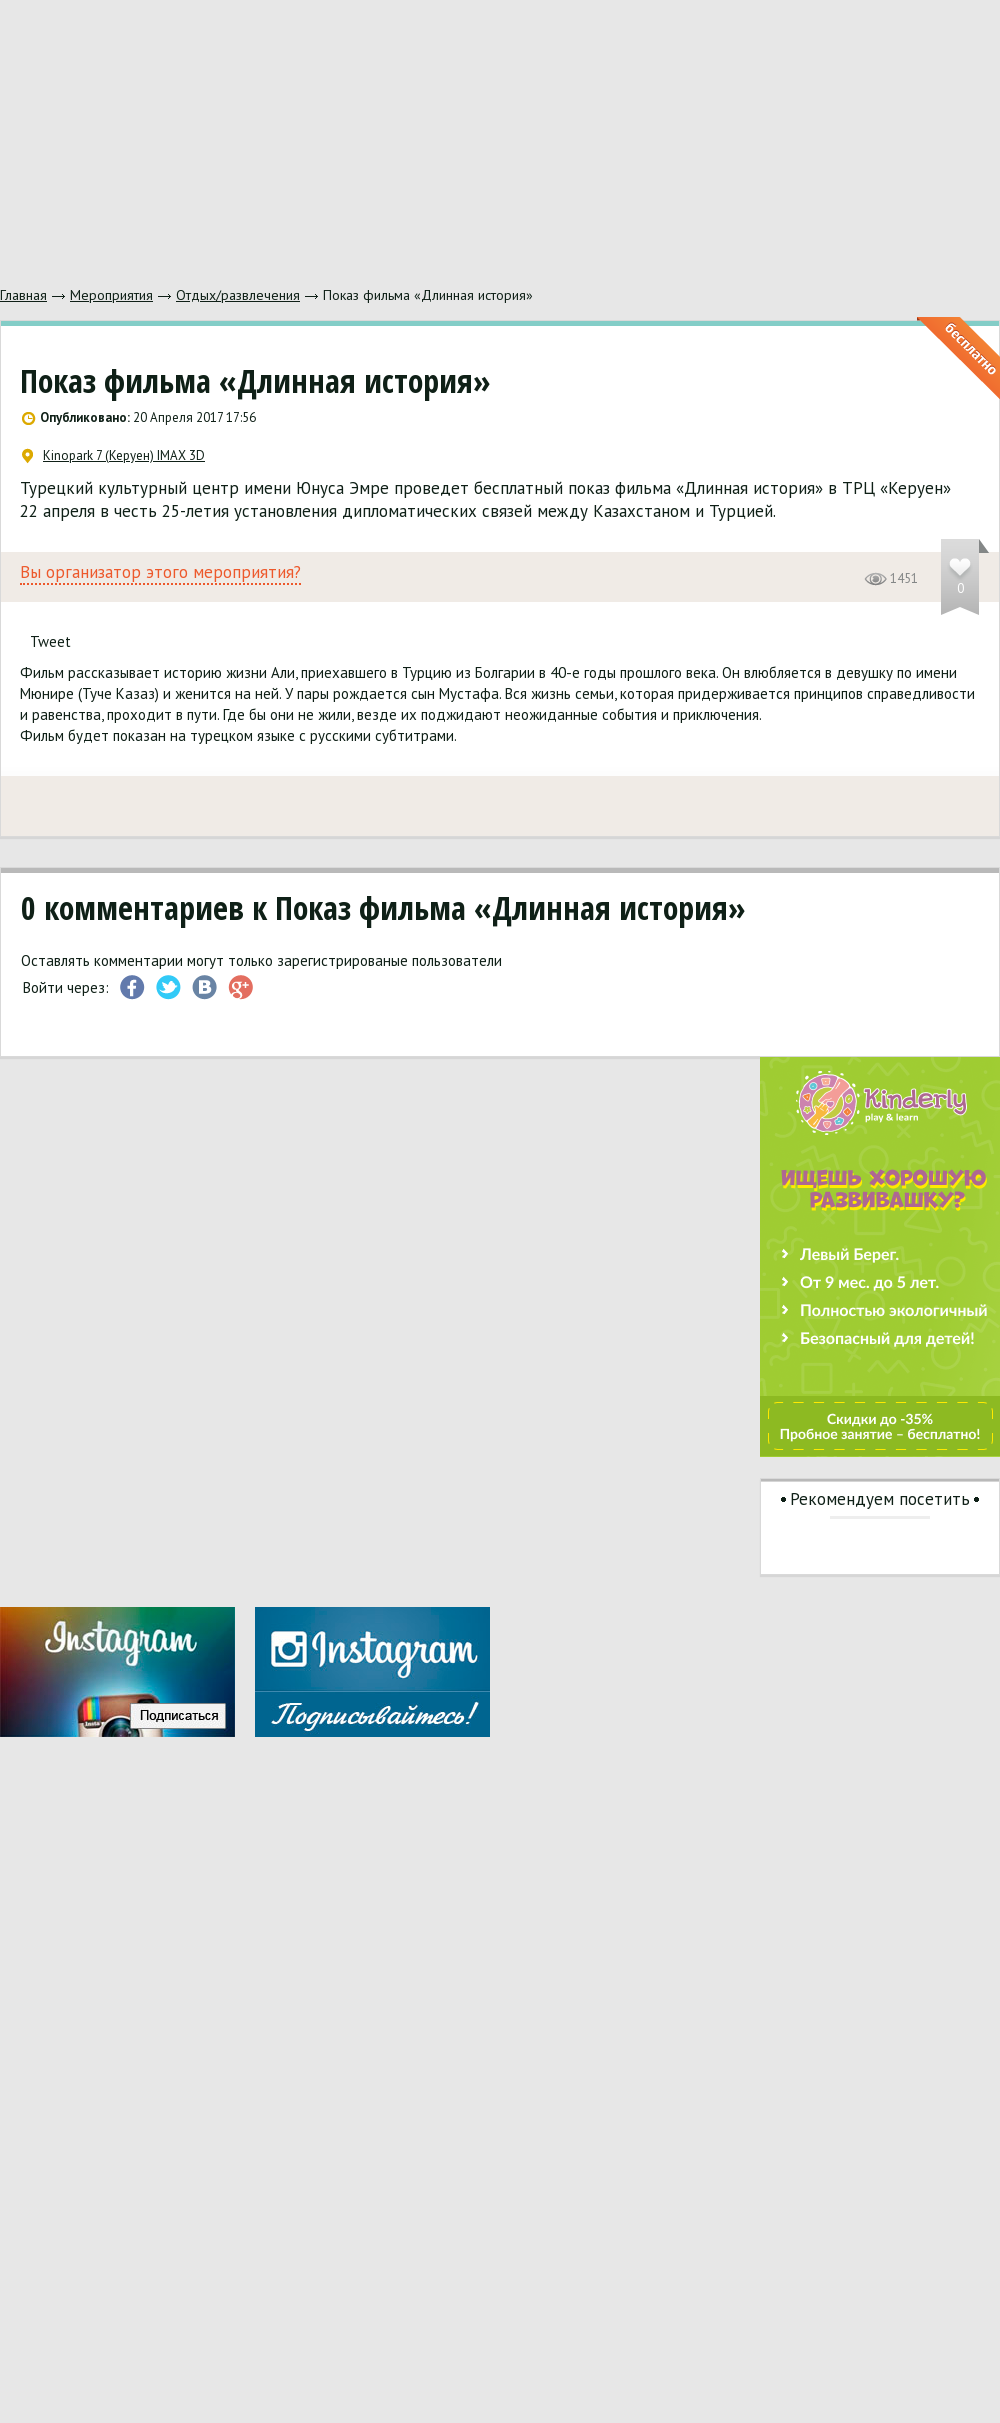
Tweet (50, 641)
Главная (23, 295)
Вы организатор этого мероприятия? (160, 572)
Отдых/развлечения (238, 295)
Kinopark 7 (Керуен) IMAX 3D (113, 456)
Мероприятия (111, 295)
